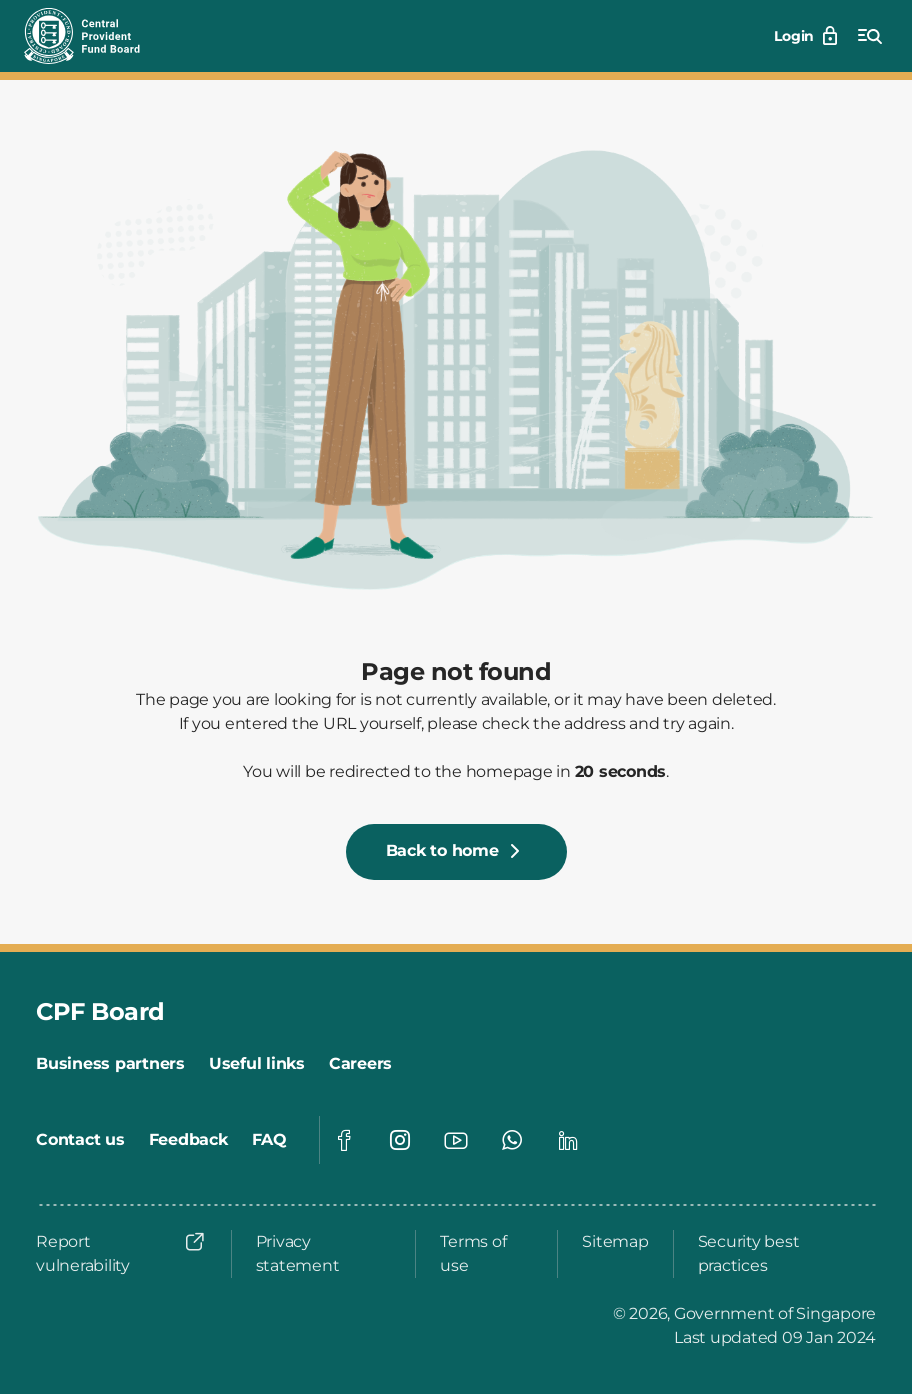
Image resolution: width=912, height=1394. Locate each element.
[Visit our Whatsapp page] (512, 1140)
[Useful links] (257, 1064)
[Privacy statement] (324, 1254)
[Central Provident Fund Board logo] (94, 36)
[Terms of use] (486, 1254)
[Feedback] (188, 1140)
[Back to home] (456, 852)
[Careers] (360, 1064)
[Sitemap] (615, 1242)
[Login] (808, 36)
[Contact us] (80, 1140)
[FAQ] (269, 1140)
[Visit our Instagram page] (400, 1140)
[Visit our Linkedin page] (568, 1140)
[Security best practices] (781, 1254)
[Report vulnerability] (121, 1254)
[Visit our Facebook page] (344, 1140)
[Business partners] (110, 1064)
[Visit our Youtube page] (456, 1140)
